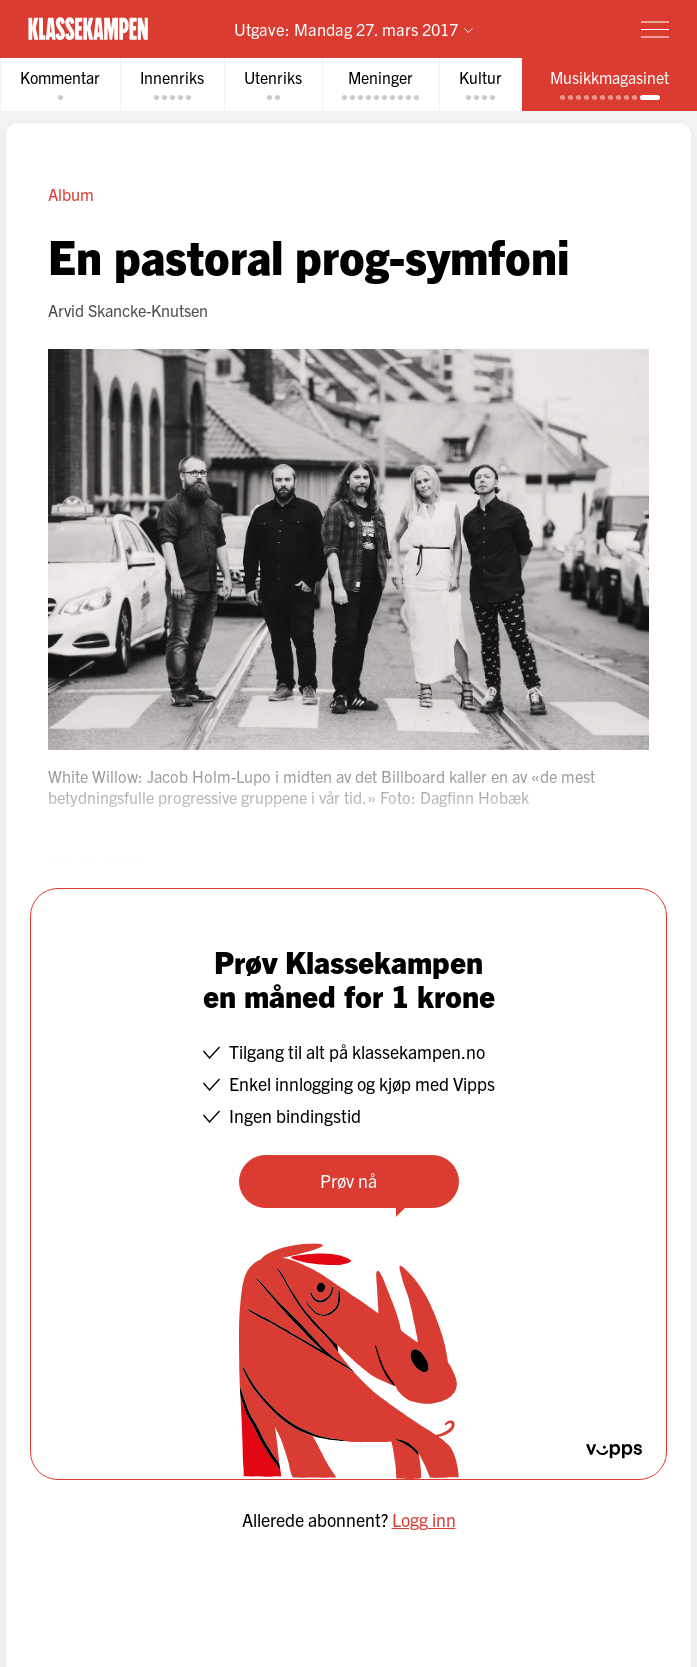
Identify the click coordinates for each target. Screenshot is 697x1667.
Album (71, 193)
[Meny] (655, 29)
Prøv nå (348, 1180)
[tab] (60, 84)
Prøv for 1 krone (538, 28)
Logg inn (424, 1519)
